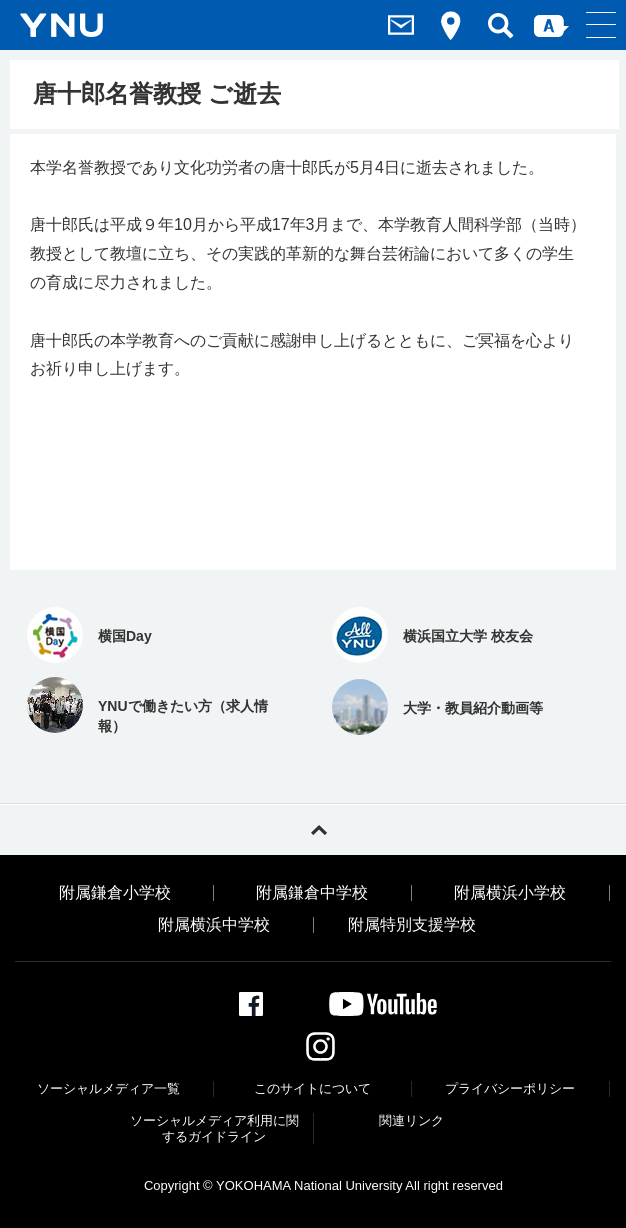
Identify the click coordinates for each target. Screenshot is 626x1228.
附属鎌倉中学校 (312, 893)
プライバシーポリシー (510, 1088)
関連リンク (411, 1120)
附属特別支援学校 (412, 925)
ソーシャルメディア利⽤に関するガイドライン (214, 1128)
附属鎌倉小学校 (115, 893)
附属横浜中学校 (214, 925)
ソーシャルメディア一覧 (108, 1088)
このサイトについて (312, 1088)
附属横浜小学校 (510, 893)
